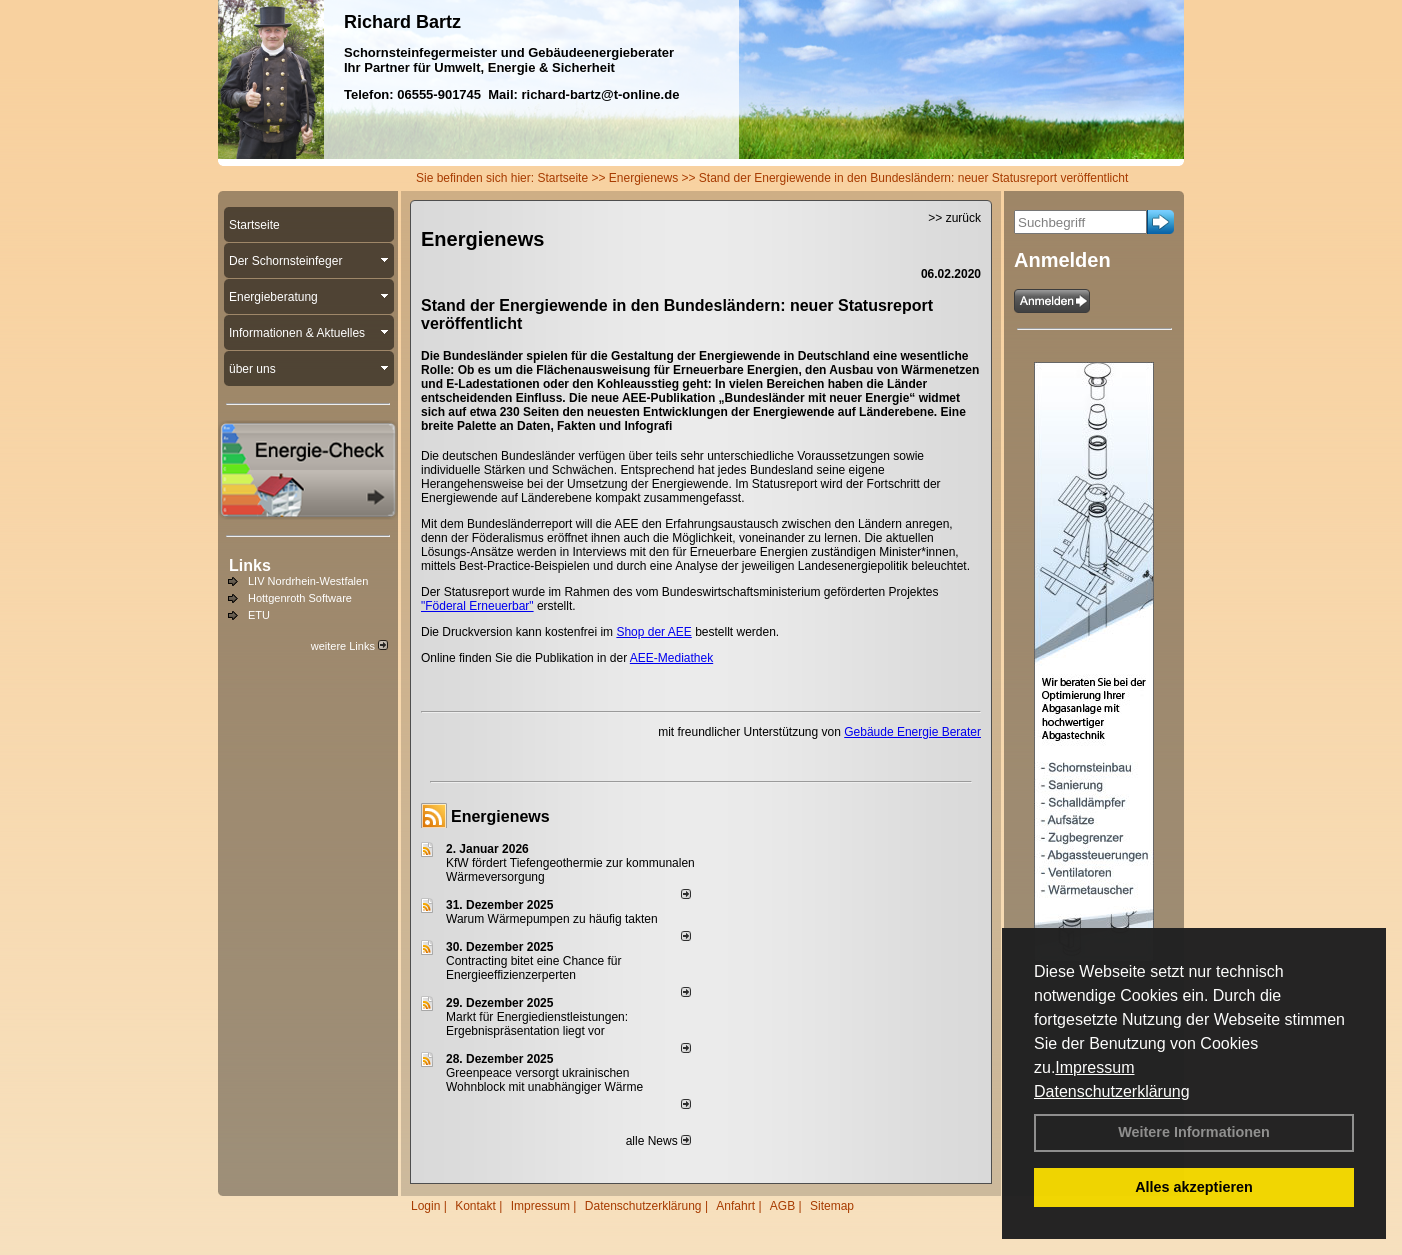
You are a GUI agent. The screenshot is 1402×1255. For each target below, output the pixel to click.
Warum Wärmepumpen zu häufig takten (552, 919)
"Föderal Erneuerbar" (477, 606)
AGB (782, 1206)
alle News (658, 1141)
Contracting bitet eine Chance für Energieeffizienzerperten (533, 968)
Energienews (500, 816)
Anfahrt (735, 1206)
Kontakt (475, 1206)
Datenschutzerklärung (1112, 1091)
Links (250, 565)
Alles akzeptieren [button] (1194, 1187)
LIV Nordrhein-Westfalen (308, 581)
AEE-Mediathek (671, 658)
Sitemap (832, 1206)
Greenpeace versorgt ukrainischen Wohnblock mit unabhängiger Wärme (544, 1080)
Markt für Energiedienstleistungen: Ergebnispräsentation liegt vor (537, 1024)
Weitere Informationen (1194, 1132)
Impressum (1094, 1067)
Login (425, 1206)
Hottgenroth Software (300, 598)
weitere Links (349, 646)
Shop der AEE (653, 632)
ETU (259, 615)
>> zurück (954, 218)
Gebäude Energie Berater (912, 732)
